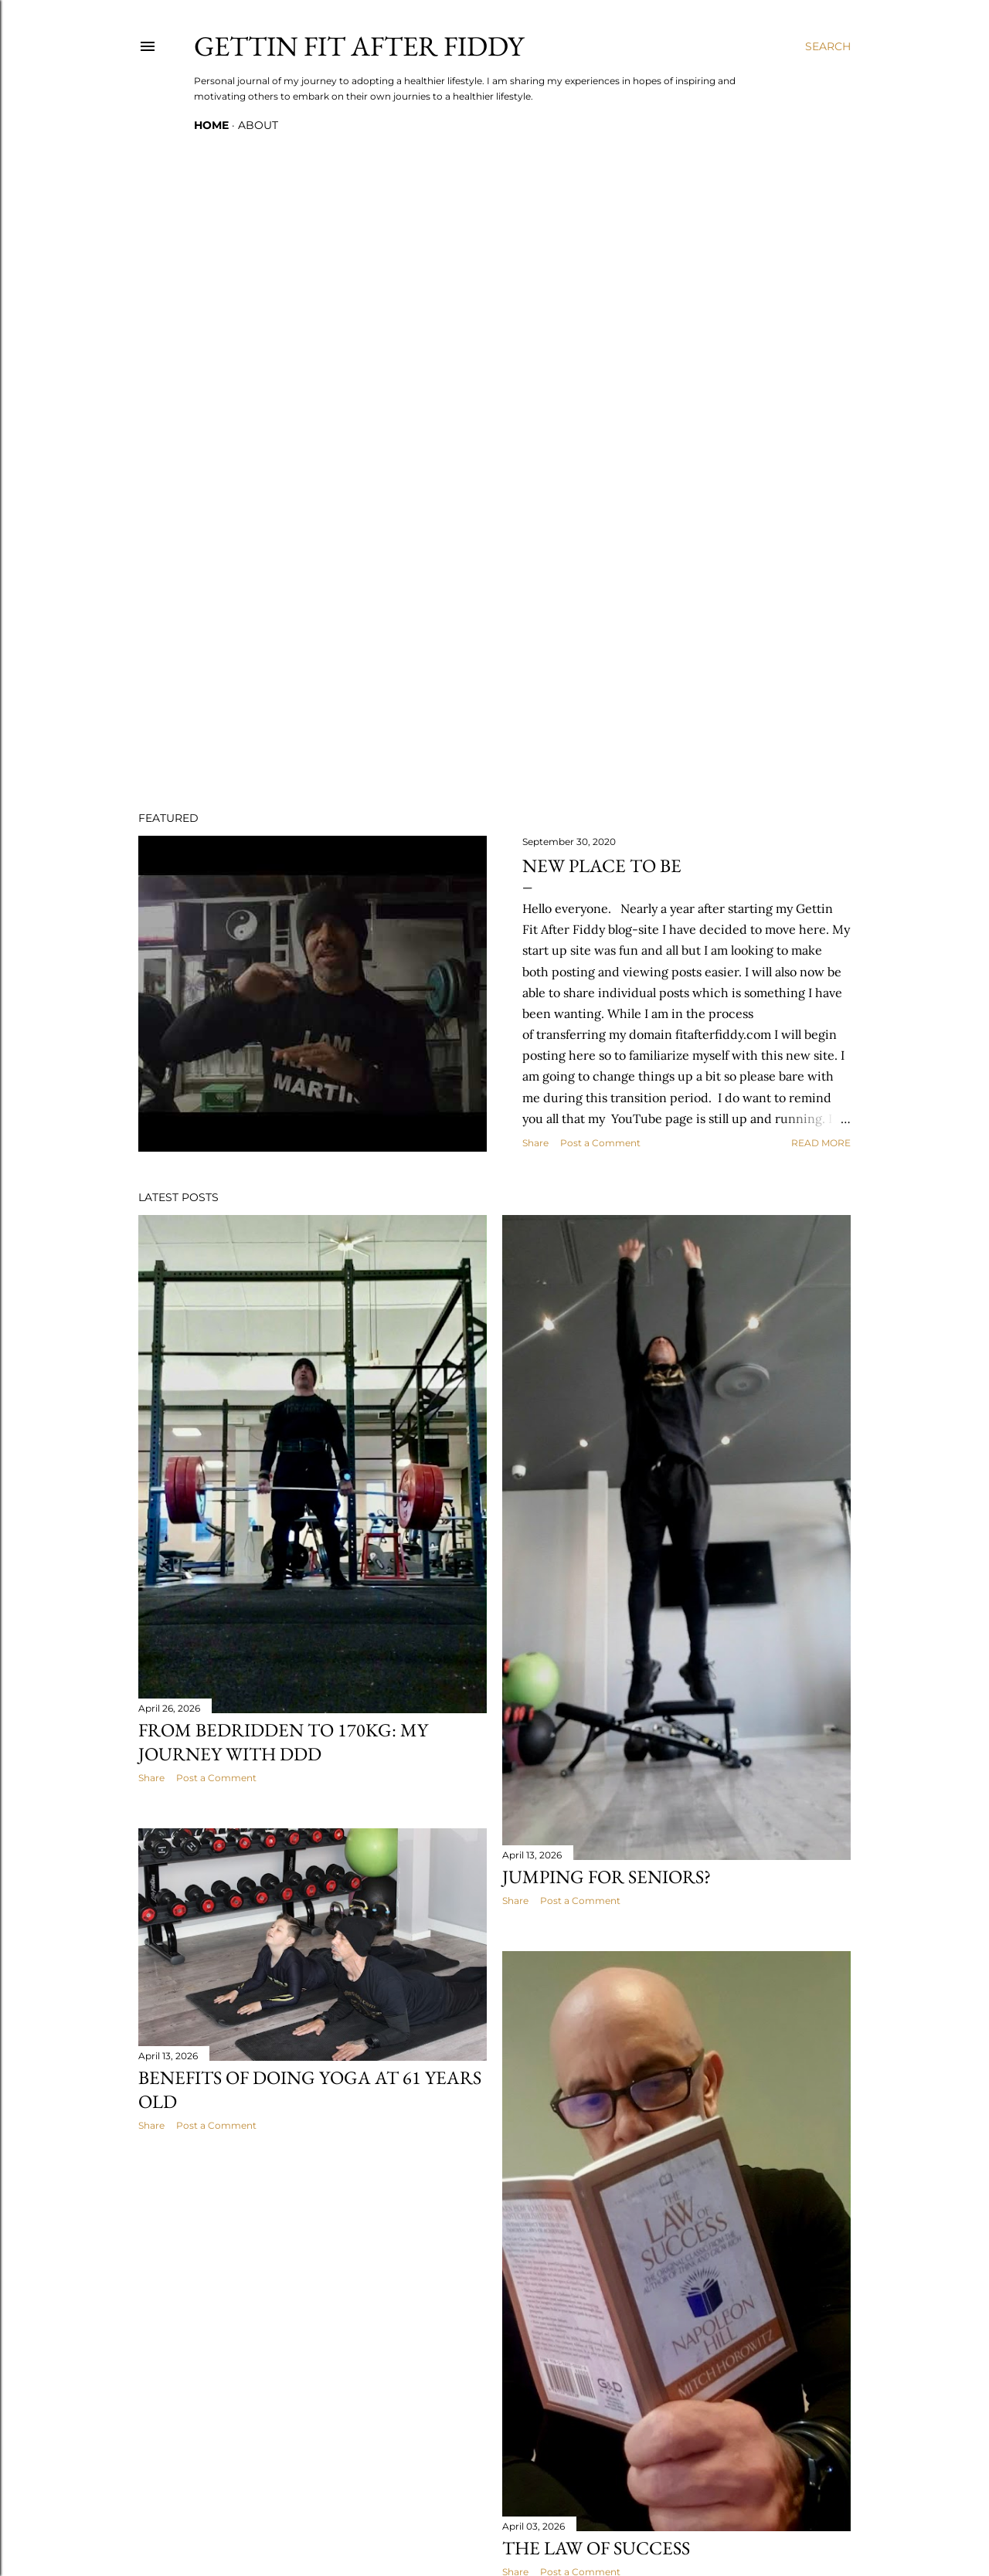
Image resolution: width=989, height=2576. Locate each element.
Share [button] (535, 1143)
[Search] (828, 46)
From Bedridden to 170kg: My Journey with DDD (283, 1742)
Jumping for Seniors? (606, 1877)
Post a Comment (600, 1143)
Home (211, 125)
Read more (821, 1143)
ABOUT (258, 125)
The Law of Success (596, 2548)
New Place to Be (601, 865)
